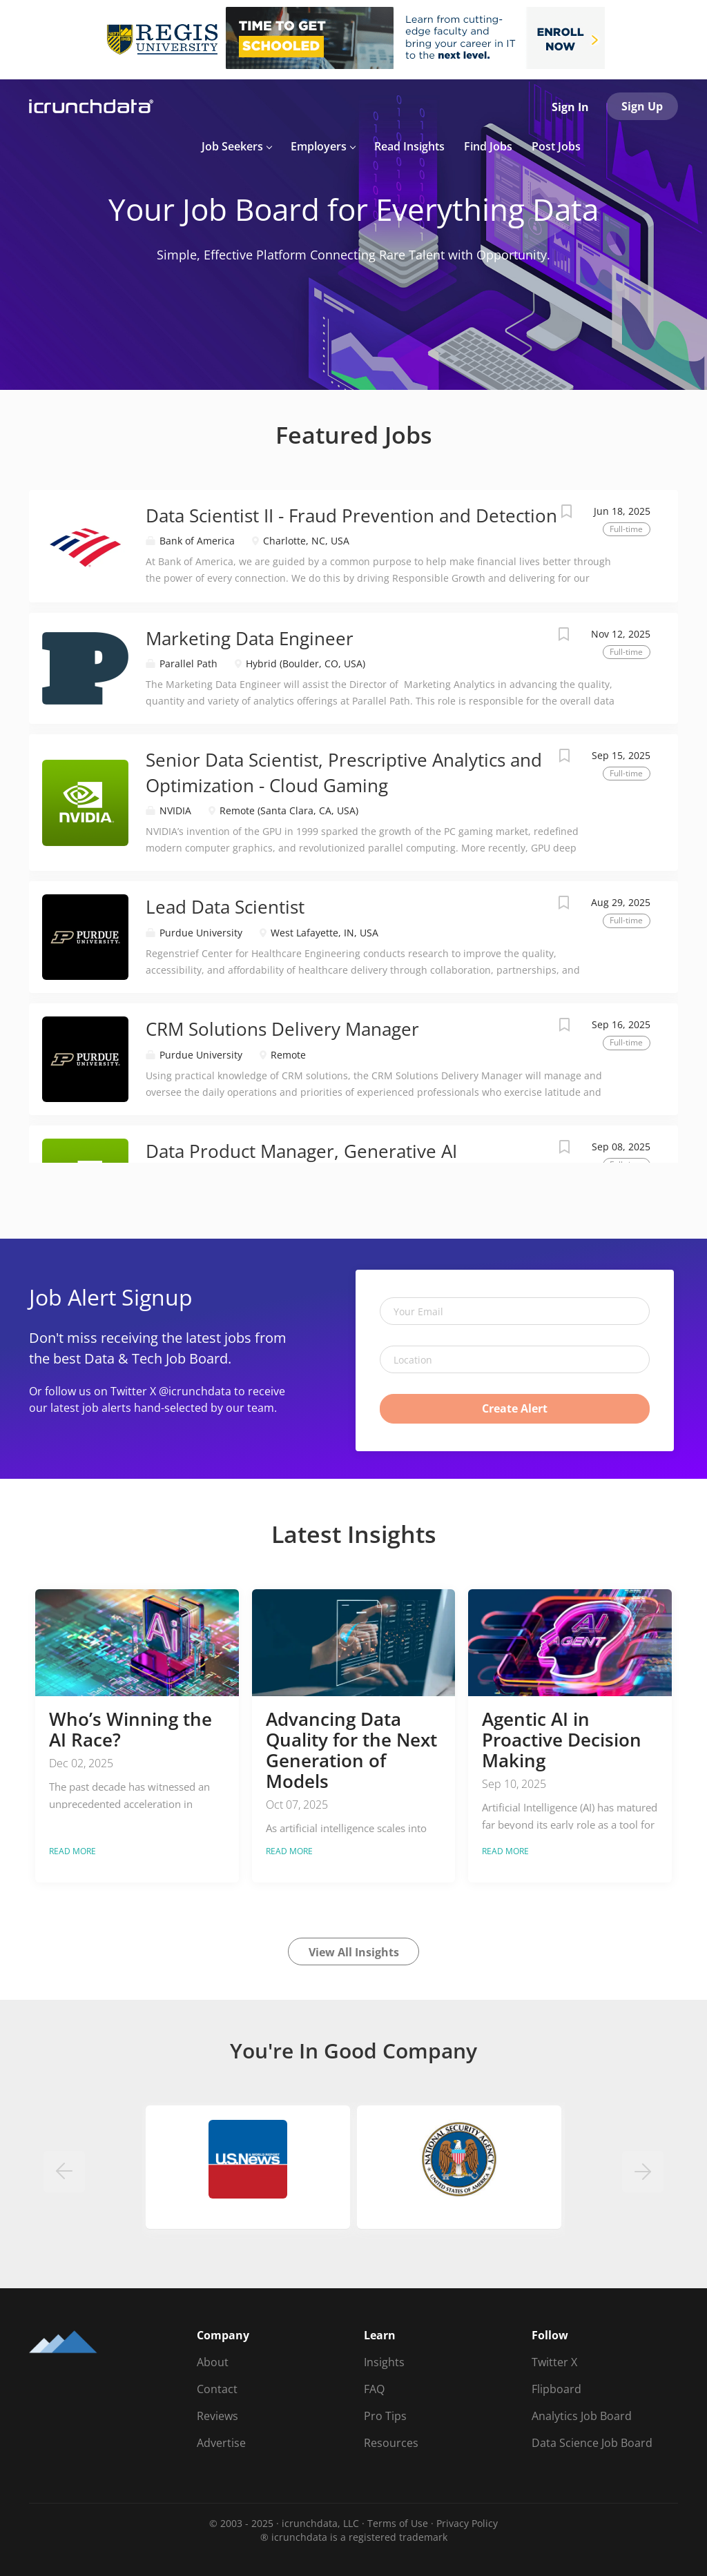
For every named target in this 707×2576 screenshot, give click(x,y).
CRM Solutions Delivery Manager (282, 1028)
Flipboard (556, 2389)
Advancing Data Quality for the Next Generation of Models (351, 1750)
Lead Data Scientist (225, 906)
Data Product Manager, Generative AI (301, 1151)
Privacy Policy (467, 2523)
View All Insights (354, 1952)
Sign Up (642, 106)
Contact (217, 2389)
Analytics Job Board (582, 2415)
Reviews (217, 2415)
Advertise (221, 2442)
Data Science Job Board (592, 2442)
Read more (72, 1851)
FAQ (374, 2389)
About (213, 2362)
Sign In (570, 107)
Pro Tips (385, 2415)
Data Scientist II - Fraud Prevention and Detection (351, 515)
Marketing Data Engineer (250, 638)
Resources (391, 2442)
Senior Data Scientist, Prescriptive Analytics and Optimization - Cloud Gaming (344, 772)
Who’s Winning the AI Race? (130, 1729)
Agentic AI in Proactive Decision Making (561, 1740)
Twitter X (554, 2362)
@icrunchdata (195, 1391)
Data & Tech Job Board (156, 1358)
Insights (384, 2362)
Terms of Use (397, 2523)
